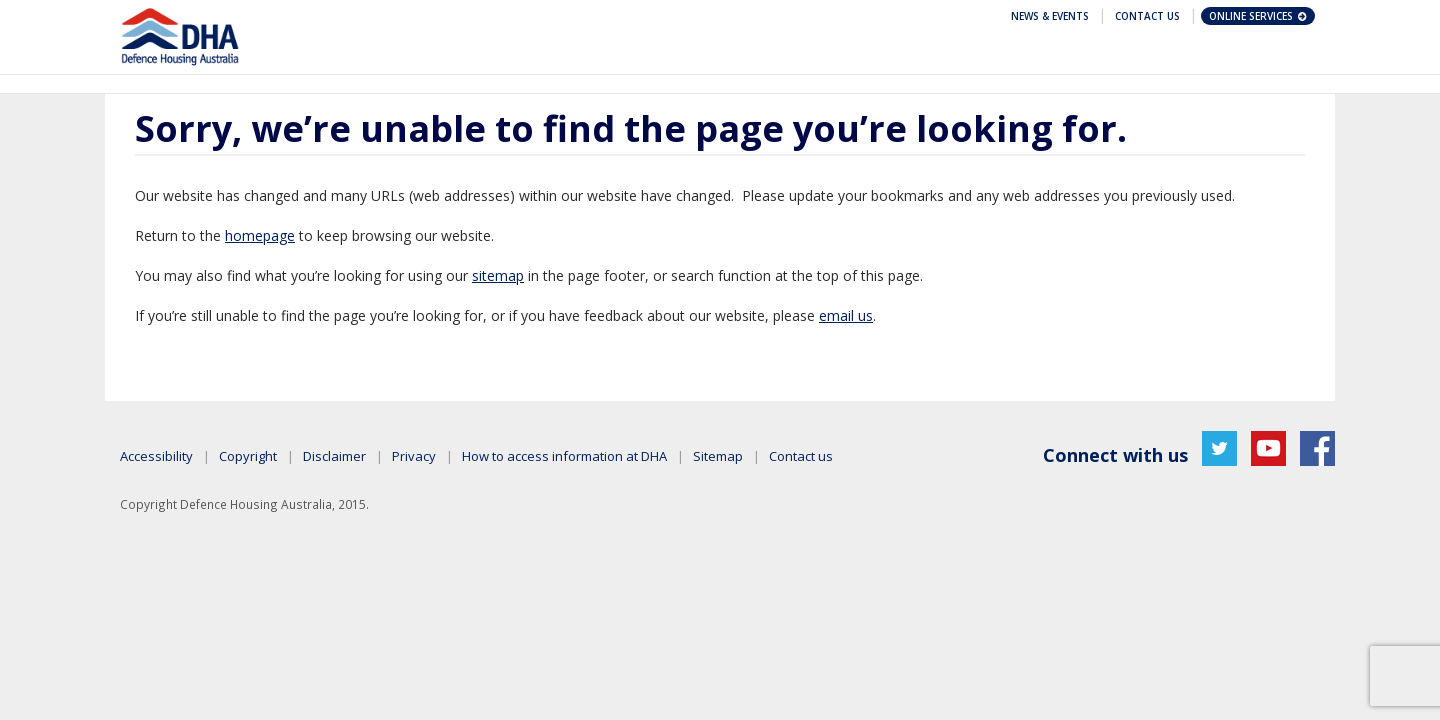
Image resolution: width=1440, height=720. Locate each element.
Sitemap (718, 456)
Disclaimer (334, 456)
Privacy (414, 456)
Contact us (801, 456)
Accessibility (156, 456)
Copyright (248, 456)
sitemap (498, 275)
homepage (260, 235)
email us (846, 315)
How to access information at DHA (564, 456)
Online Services (1259, 16)
